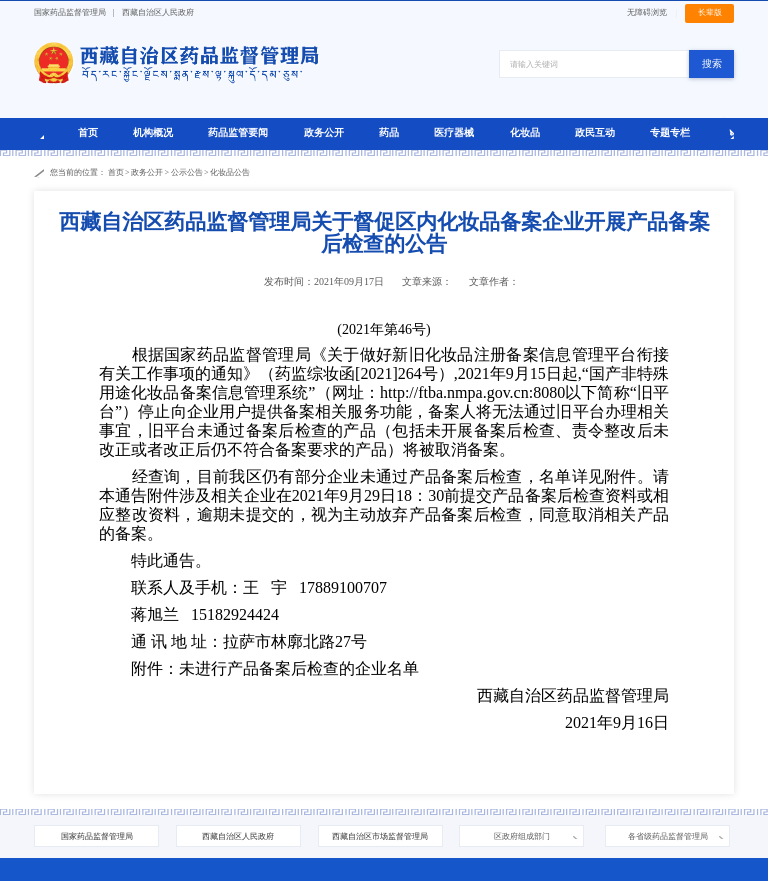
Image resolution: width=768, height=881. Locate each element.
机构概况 (153, 132)
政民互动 (595, 132)
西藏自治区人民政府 (158, 12)
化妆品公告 (230, 172)
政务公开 (324, 132)
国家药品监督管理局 (70, 12)
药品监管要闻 (238, 132)
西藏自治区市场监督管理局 (380, 836)
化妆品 (525, 132)
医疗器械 (454, 132)
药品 (389, 132)
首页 (88, 132)
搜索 (712, 63)
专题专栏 (670, 132)
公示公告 (187, 172)
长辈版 (710, 12)
